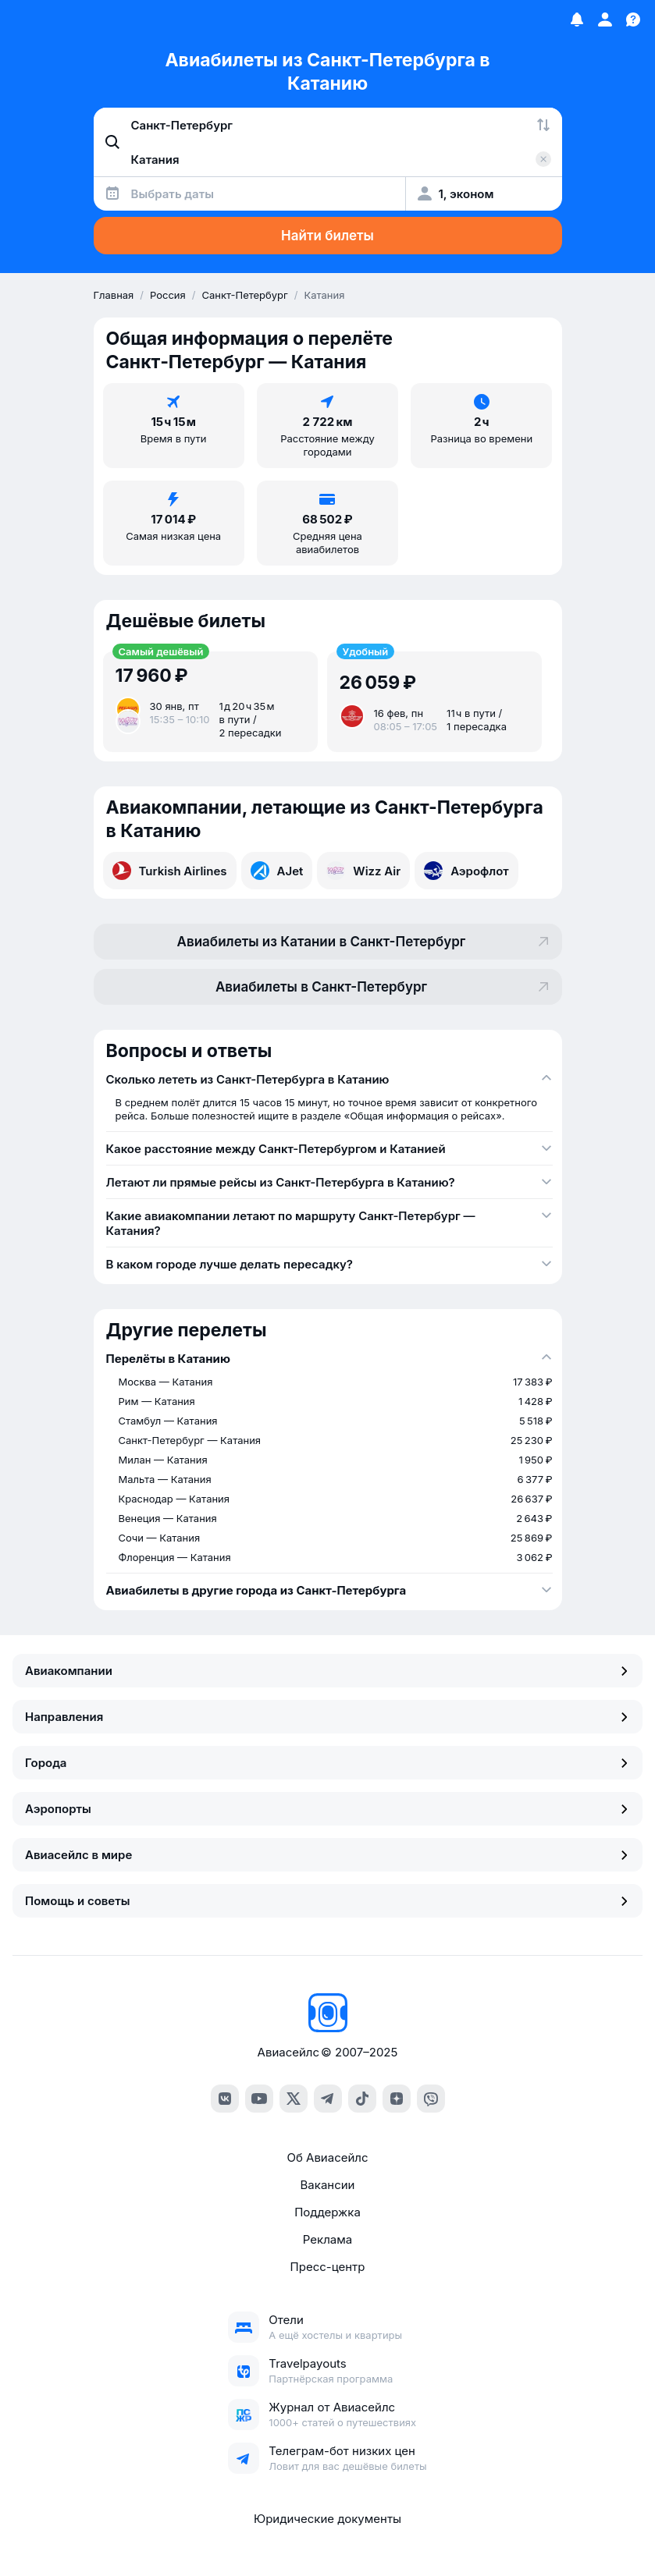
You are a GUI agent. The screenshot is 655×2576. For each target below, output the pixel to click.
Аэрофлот (466, 870)
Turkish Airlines (169, 870)
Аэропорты (327, 1808)
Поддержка (327, 2212)
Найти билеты (327, 235)
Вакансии (328, 2184)
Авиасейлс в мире (327, 1854)
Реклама (327, 2239)
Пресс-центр (327, 2266)
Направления (327, 1716)
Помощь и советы (327, 1900)
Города (327, 1762)
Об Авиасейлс (327, 2157)
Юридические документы (327, 2518)
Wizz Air (363, 870)
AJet (277, 870)
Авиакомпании (327, 1670)
